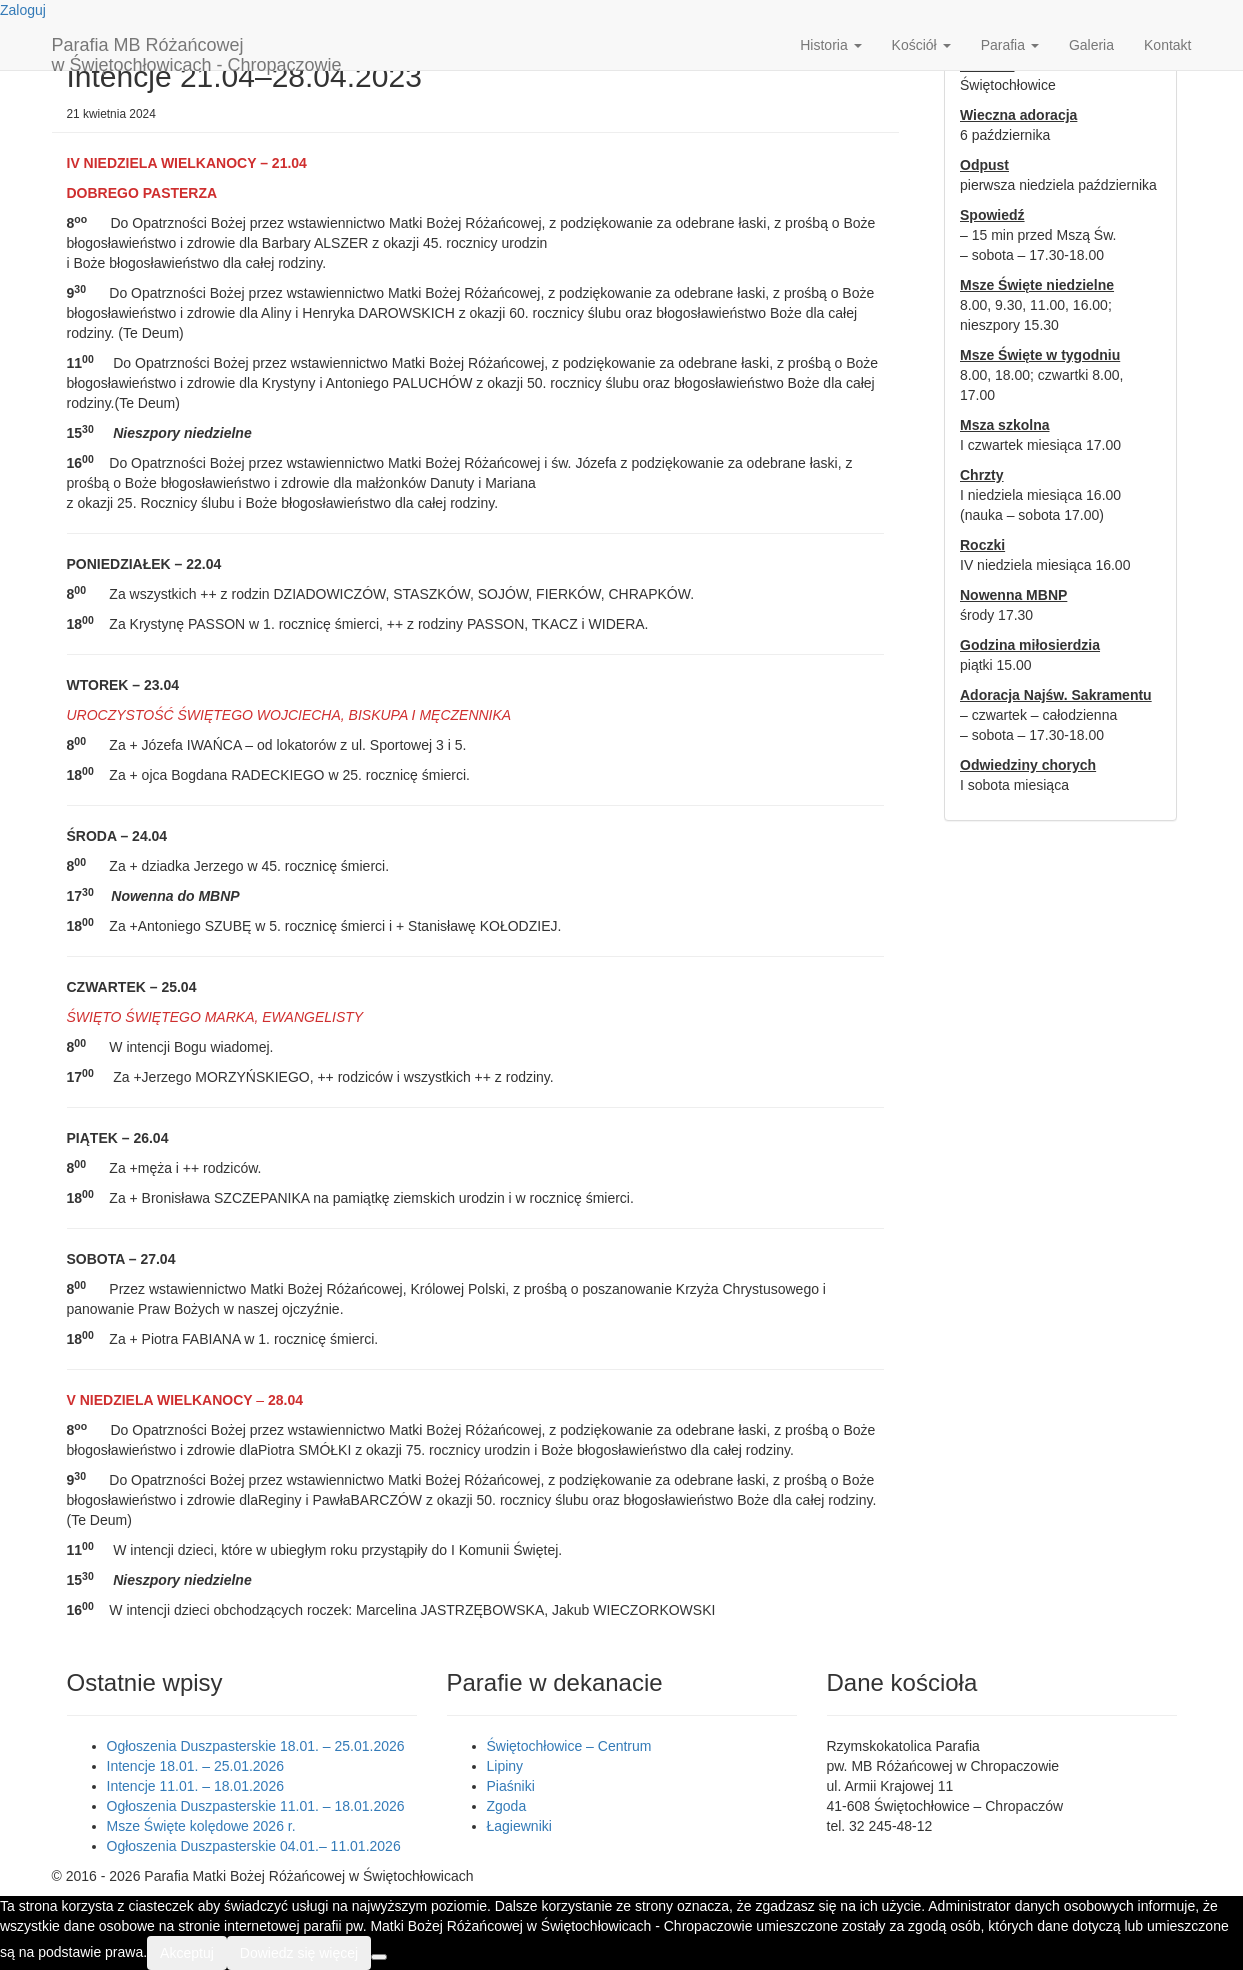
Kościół (921, 45)
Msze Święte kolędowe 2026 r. (201, 1826)
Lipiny (505, 1766)
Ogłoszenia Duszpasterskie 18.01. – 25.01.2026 (256, 1746)
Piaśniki (511, 1786)
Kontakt (1167, 45)
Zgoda (507, 1806)
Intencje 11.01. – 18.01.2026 (195, 1786)
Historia (830, 45)
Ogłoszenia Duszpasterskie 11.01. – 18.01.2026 (256, 1806)
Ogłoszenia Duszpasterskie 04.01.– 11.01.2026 (254, 1846)
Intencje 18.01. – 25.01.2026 (195, 1766)
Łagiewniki (519, 1826)
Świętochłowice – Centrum (569, 1746)
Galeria (1091, 45)
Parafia (1010, 45)
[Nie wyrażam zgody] (379, 1957)
